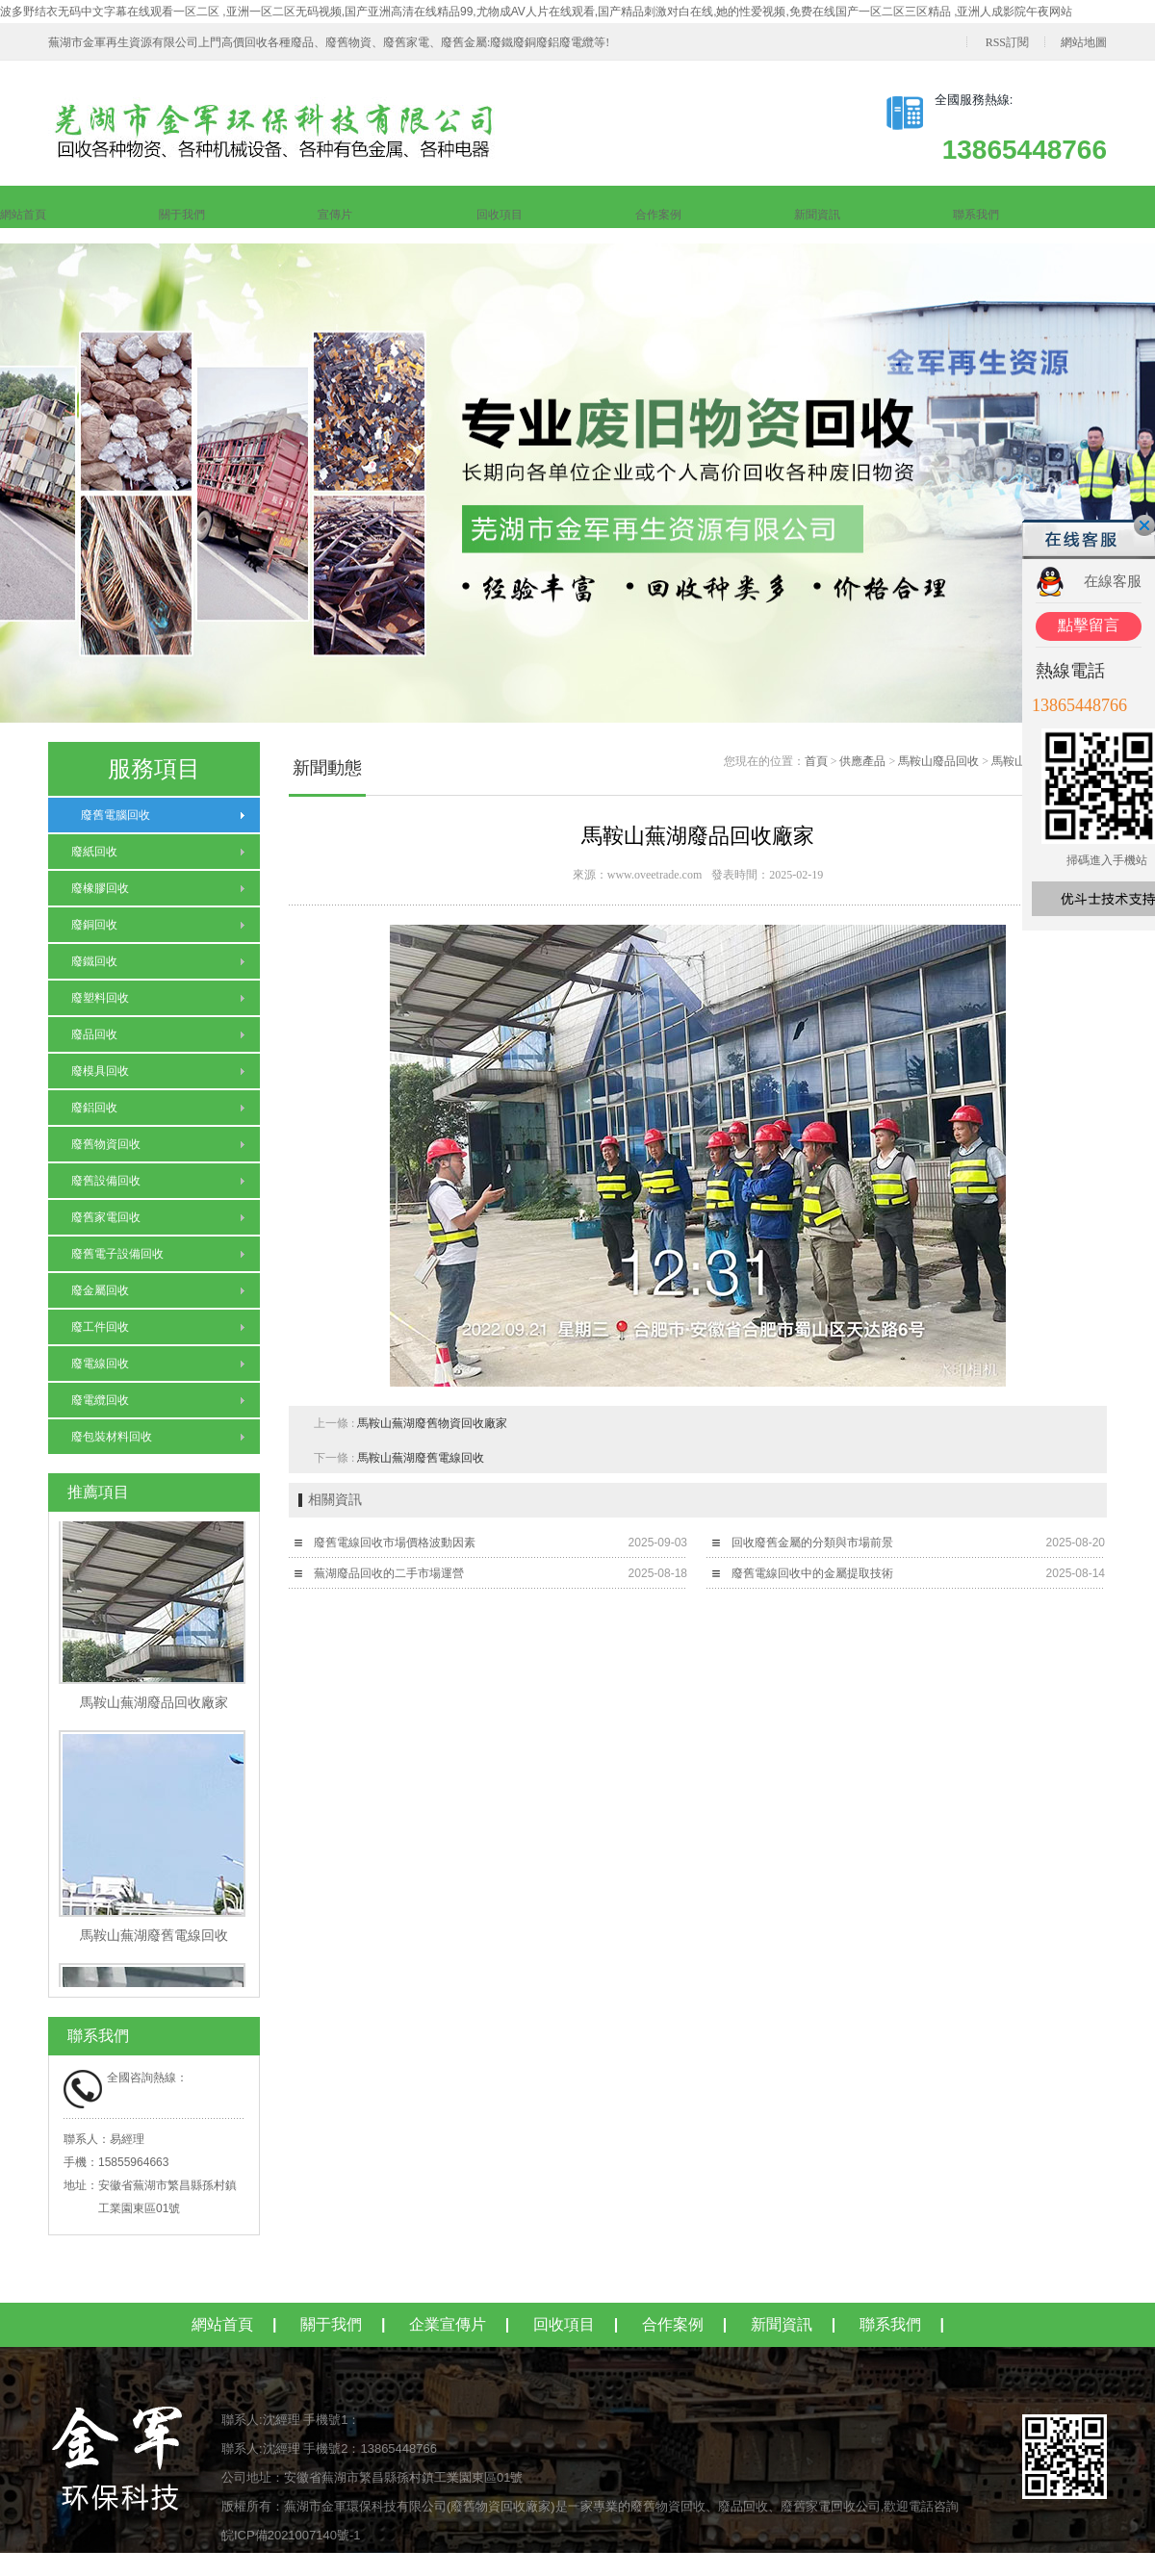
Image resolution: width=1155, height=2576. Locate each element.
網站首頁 (23, 214)
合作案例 (658, 214)
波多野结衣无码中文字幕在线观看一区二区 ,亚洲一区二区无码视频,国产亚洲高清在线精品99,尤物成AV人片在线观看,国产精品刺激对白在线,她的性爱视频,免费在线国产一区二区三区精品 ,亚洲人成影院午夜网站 (536, 11)
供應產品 (862, 761)
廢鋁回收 (94, 1107)
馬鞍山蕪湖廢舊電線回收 (420, 1458)
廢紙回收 (94, 851)
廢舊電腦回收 (110, 815)
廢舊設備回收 (106, 1180)
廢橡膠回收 (100, 888)
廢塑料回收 (100, 998)
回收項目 (499, 214)
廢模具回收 (100, 1071)
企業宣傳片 (447, 2324)
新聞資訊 (817, 214)
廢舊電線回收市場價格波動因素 (394, 1542)
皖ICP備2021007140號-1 (291, 2535)
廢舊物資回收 (106, 1144)
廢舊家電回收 (106, 1217)
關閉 (1144, 525)
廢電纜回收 (100, 1400)
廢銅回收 (94, 924)
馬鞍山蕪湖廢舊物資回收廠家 (432, 1423)
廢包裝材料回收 (111, 1436)
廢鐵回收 (94, 961)
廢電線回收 (100, 1363)
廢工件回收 (100, 1327)
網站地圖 (1084, 42)
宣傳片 (335, 214)
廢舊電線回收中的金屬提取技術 (812, 1573)
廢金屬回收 (100, 1290)
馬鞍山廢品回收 (938, 761)
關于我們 (182, 214)
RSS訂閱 (1007, 42)
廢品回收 (94, 1034)
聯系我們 (976, 214)
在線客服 (1113, 581)
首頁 (816, 761)
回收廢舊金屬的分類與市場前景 (812, 1542)
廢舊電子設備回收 (117, 1254)
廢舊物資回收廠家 (500, 2506)
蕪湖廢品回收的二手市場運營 (389, 1573)
